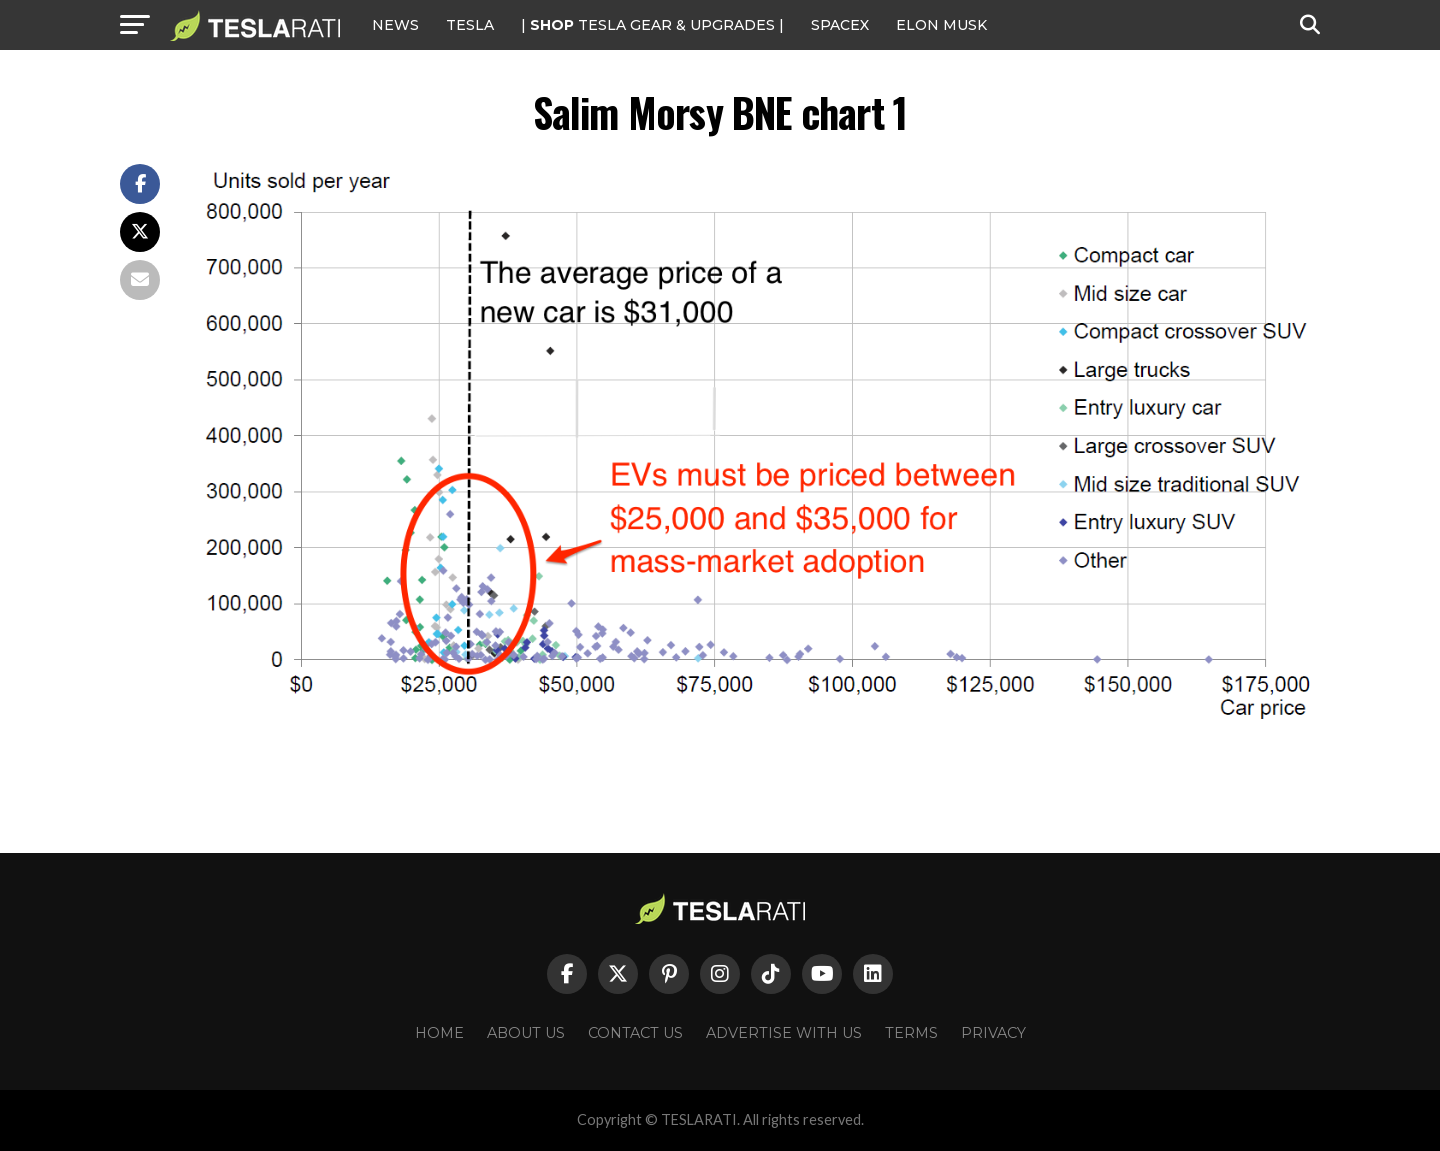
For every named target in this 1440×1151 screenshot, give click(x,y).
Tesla (470, 25)
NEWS (395, 25)
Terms (911, 1033)
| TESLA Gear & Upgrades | (652, 25)
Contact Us (635, 1033)
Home (439, 1033)
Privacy (993, 1033)
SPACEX (840, 25)
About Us (526, 1033)
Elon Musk (941, 25)
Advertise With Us (784, 1033)
